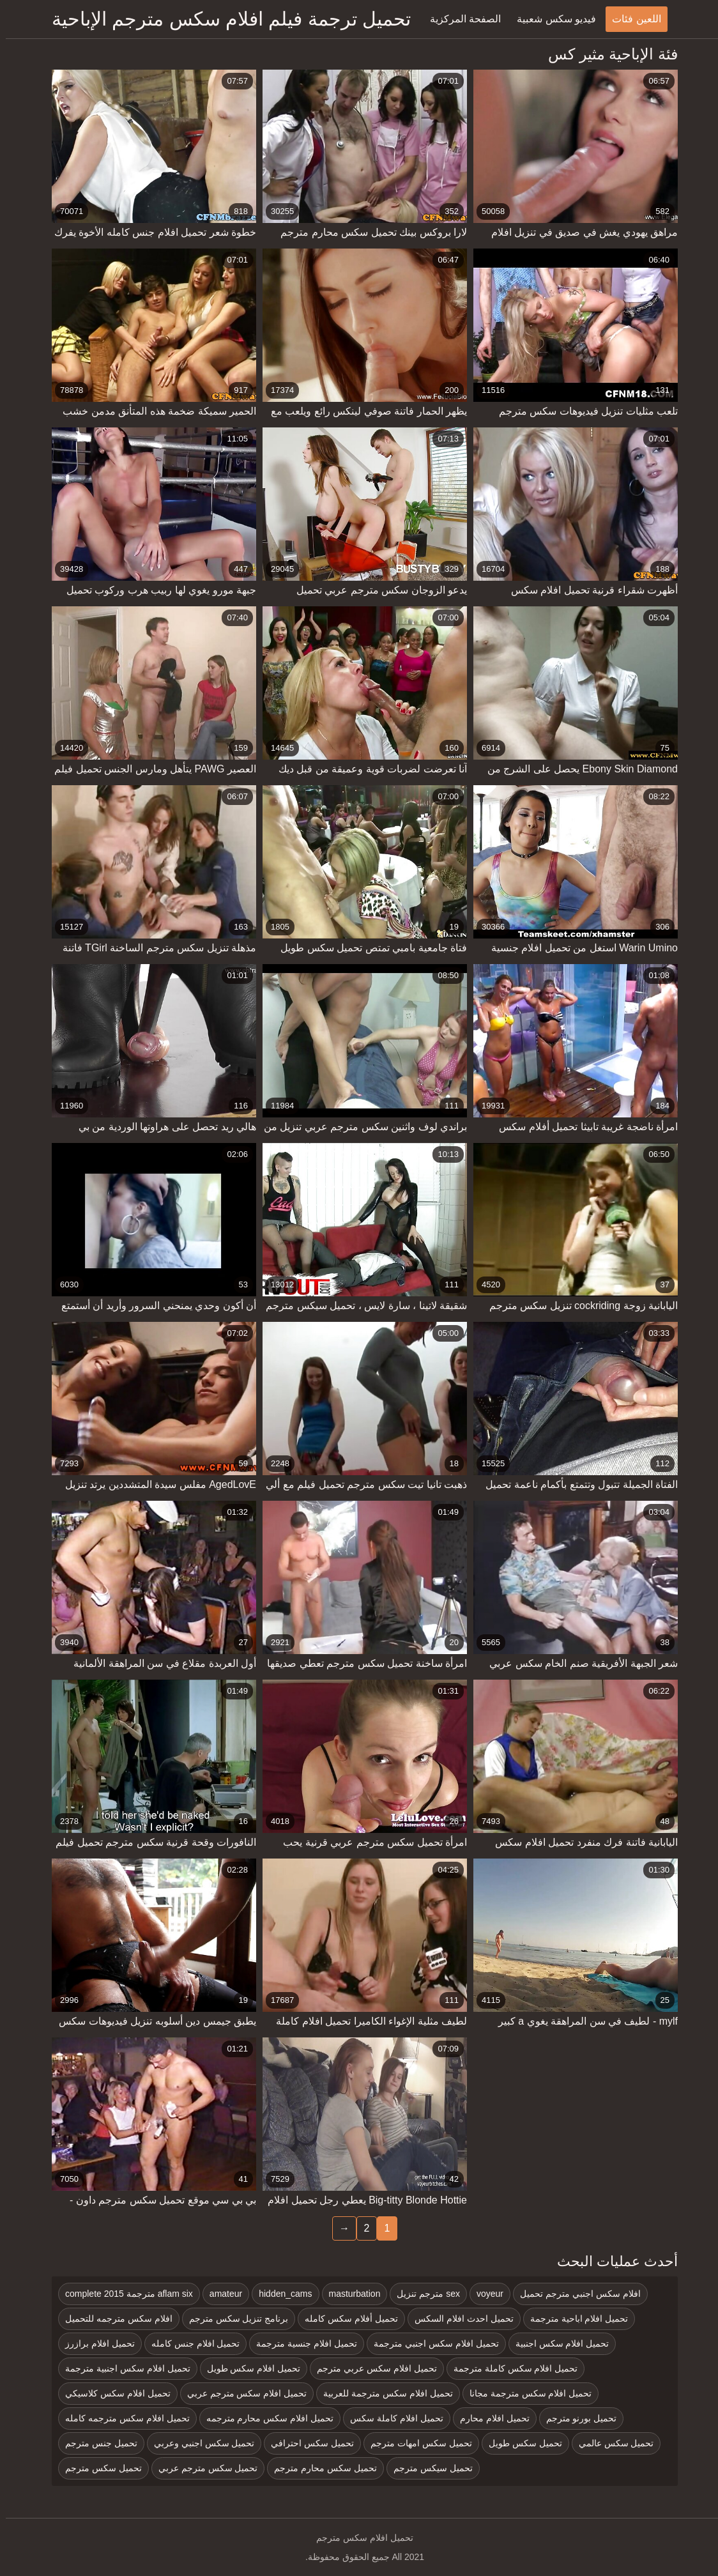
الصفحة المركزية (459, 18)
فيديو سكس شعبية (550, 18)
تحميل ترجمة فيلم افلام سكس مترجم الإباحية (225, 18)
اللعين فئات (630, 18)
